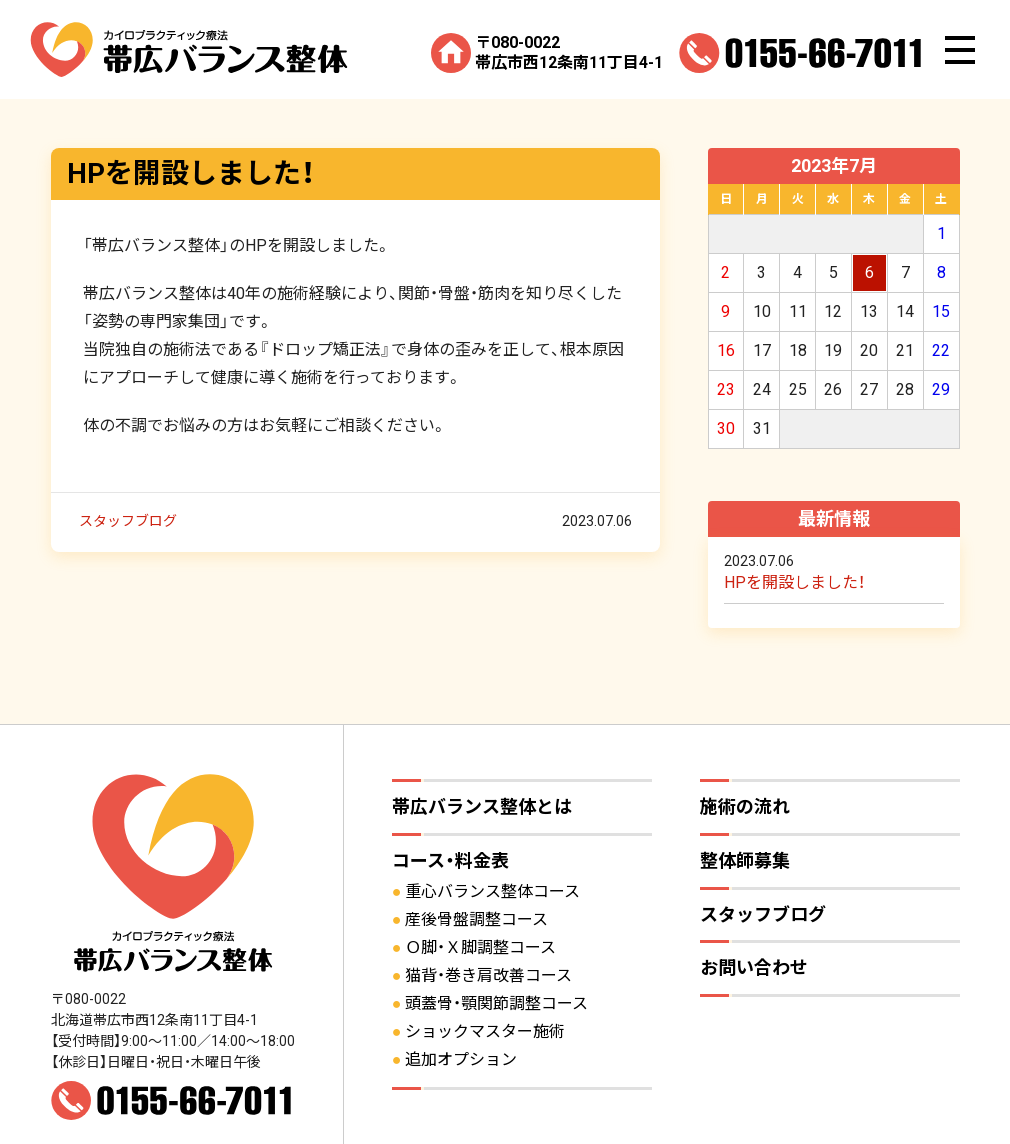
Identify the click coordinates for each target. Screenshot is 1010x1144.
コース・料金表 (450, 860)
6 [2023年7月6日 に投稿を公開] (869, 272)
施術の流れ (745, 806)
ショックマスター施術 (485, 1031)
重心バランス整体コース (492, 891)
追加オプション (461, 1059)
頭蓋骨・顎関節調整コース (496, 1003)
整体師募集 (745, 860)
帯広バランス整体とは (482, 806)
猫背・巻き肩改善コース (488, 975)
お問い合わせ (754, 967)
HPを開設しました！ (191, 173)
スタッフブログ (128, 520)
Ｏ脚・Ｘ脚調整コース (480, 947)
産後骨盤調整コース (476, 919)
